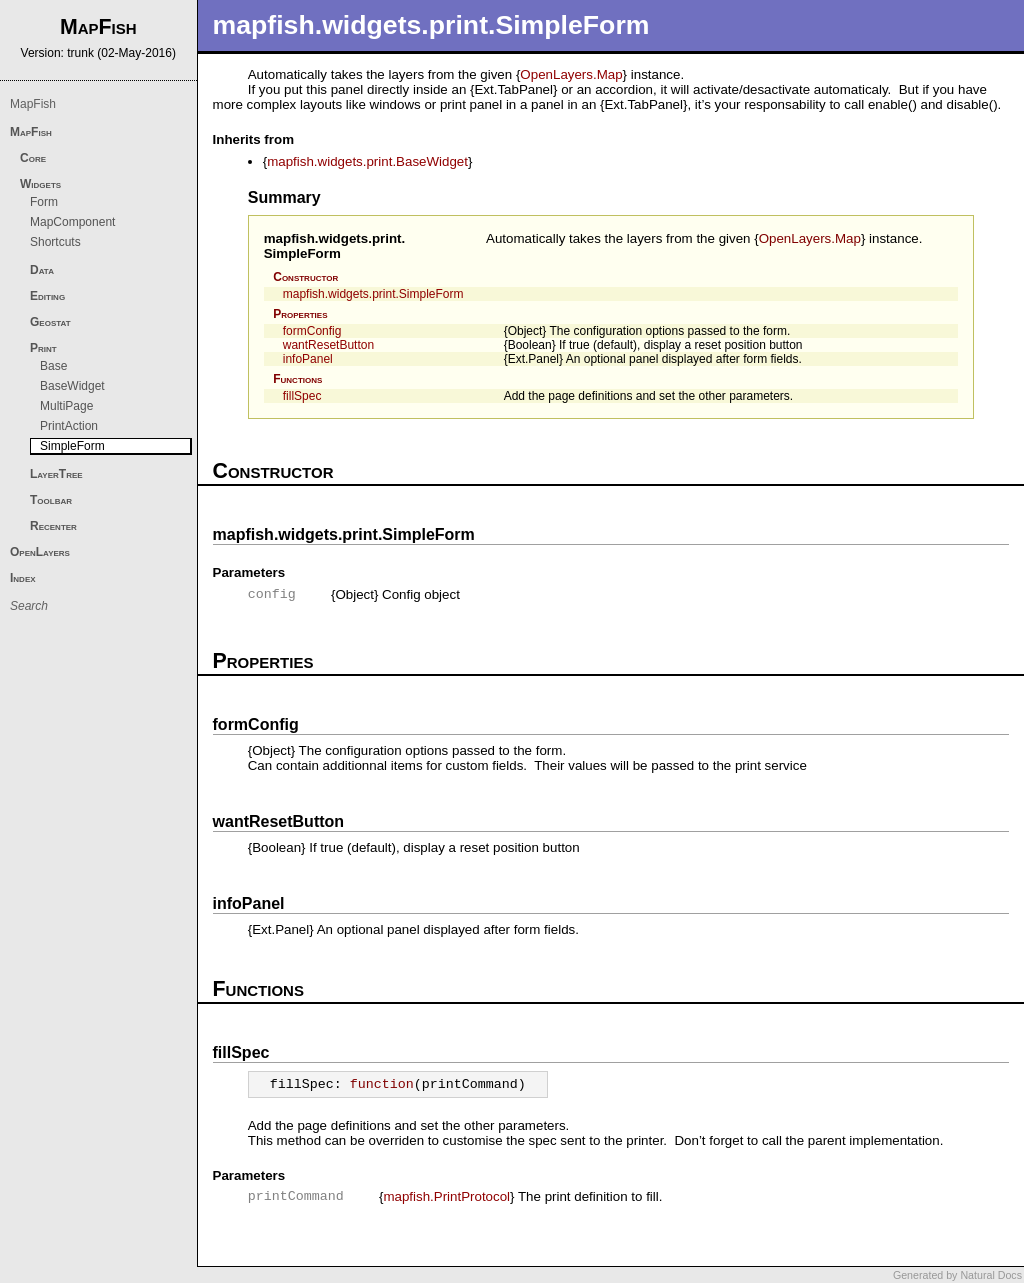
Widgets (40, 184)
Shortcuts (55, 242)
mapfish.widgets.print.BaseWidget (367, 161)
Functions (297, 379)
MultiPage (66, 406)
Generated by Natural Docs (957, 1275)
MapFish (33, 104)
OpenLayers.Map (571, 74)
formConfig (312, 331)
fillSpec (302, 396)
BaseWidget (72, 386)
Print (43, 348)
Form (44, 202)
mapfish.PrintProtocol (446, 1196)
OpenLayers (40, 552)
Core (33, 158)
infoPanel (308, 359)
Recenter (53, 526)
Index (23, 578)
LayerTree (56, 474)
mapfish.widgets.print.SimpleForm (334, 246)
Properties (300, 314)
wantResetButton (328, 345)
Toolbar (51, 500)
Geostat (50, 322)
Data (42, 270)
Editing (47, 296)
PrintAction (69, 426)
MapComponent (72, 222)
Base (53, 366)
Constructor (305, 277)
